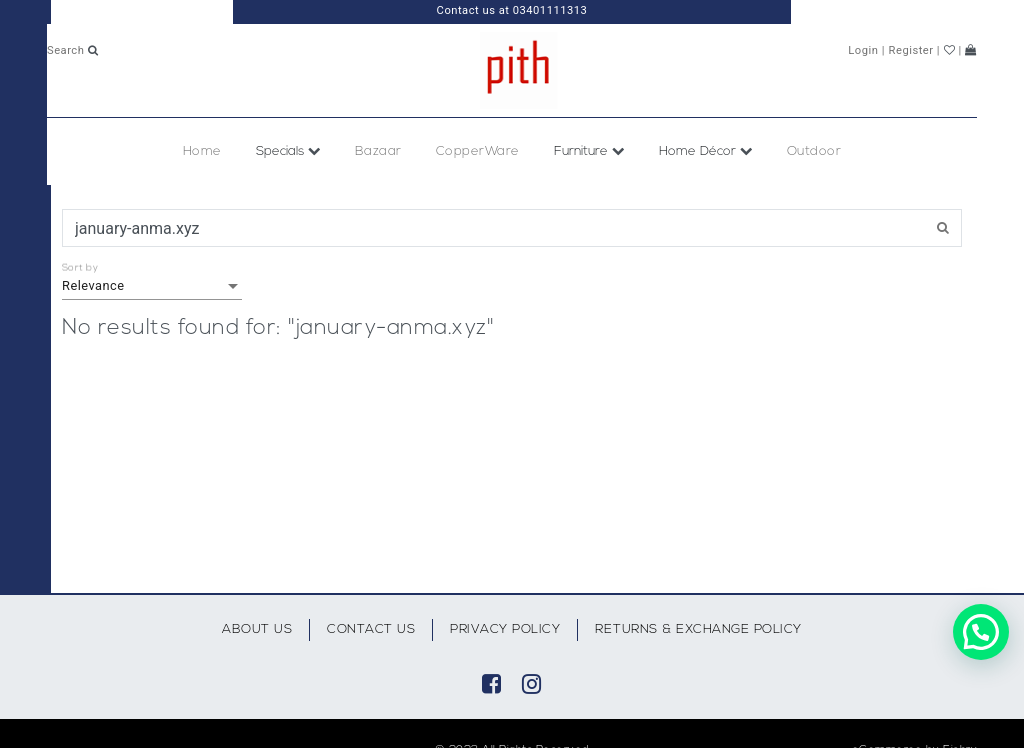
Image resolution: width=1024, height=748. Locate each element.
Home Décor (706, 151)
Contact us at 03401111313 (512, 10)
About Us (257, 629)
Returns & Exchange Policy (698, 629)
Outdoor (814, 151)
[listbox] (152, 286)
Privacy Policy (505, 629)
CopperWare (478, 151)
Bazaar (378, 151)
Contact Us (371, 629)
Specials (288, 151)
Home (202, 151)
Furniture (589, 151)
